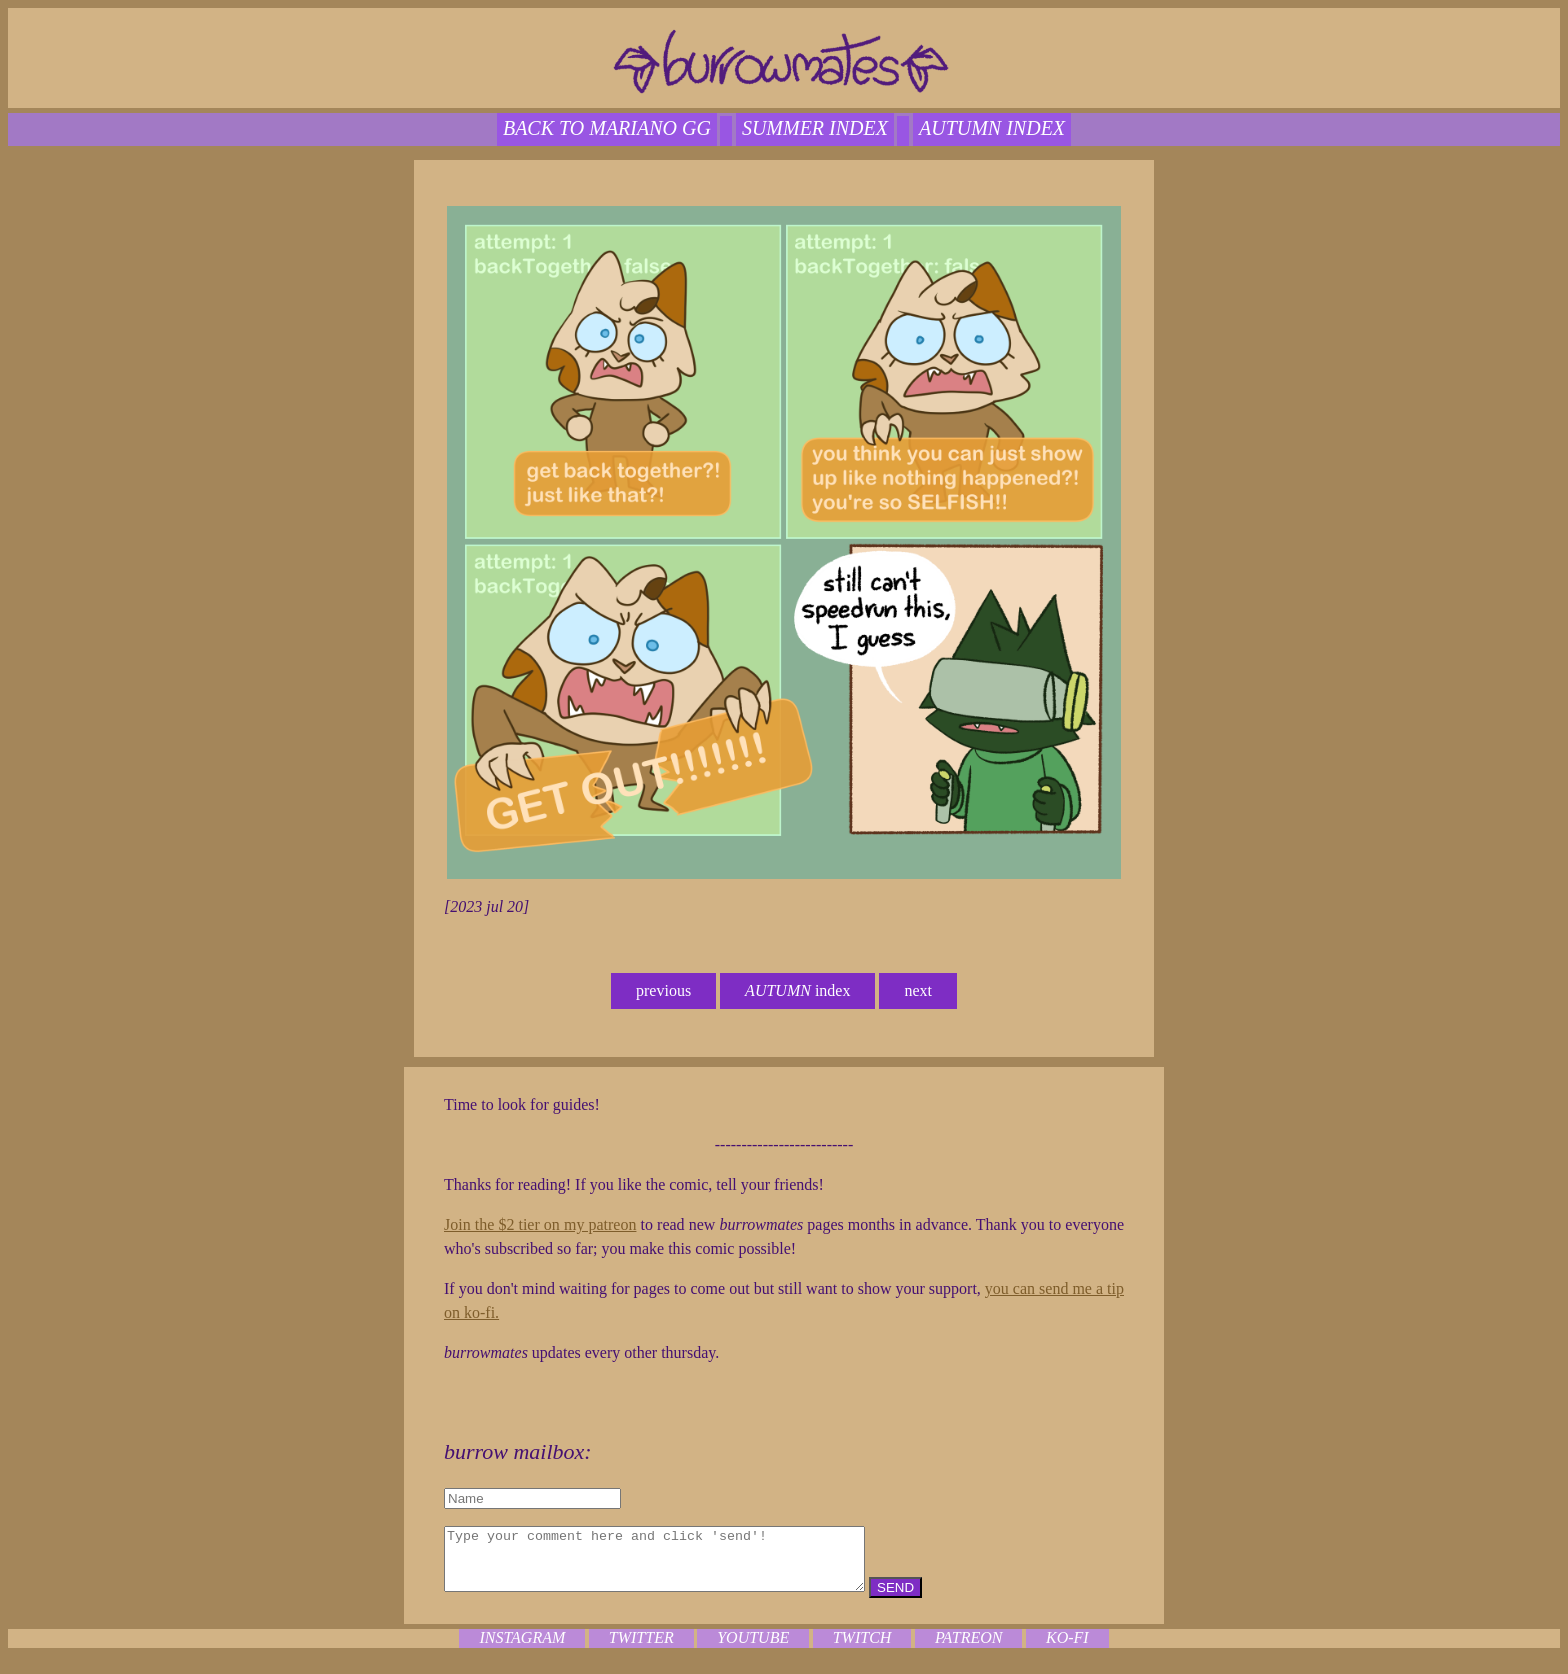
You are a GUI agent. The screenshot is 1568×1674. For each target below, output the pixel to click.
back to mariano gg (607, 128)
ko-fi (1067, 1649)
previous (663, 990)
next (918, 990)
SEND (945, 1599)
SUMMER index (815, 128)
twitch (862, 1649)
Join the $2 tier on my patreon (540, 1224)
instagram (522, 1649)
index (797, 990)
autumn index (992, 128)
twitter (641, 1649)
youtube (753, 1649)
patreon (969, 1649)
